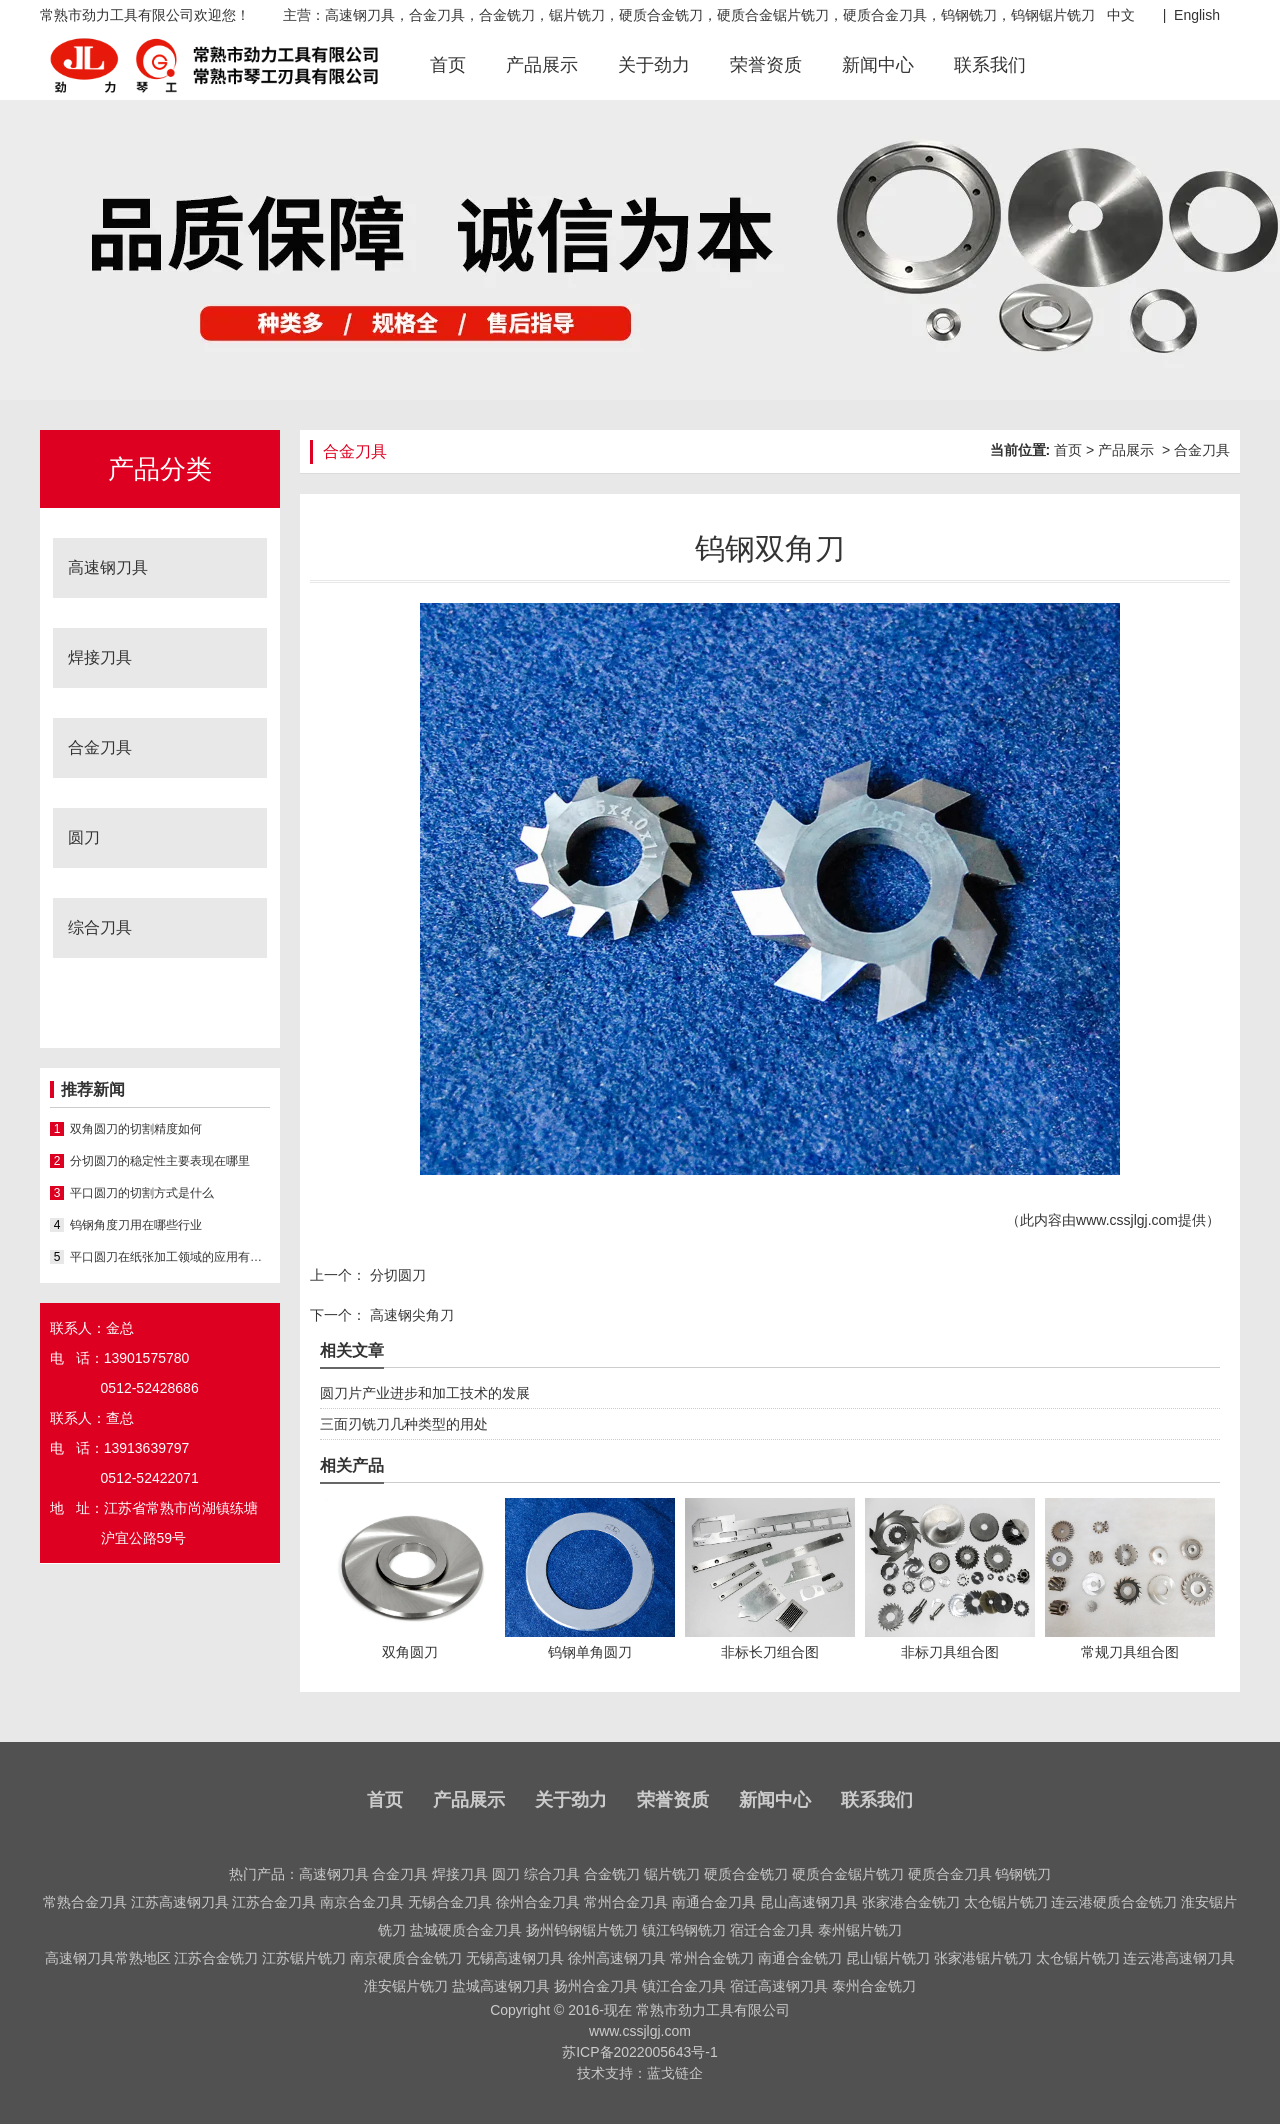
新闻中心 (878, 65)
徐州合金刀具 (538, 1902)
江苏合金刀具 (274, 1902)
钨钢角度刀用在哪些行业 (136, 1225)
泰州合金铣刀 (874, 1986)
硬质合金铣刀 (746, 1874)
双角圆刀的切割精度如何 (136, 1129)
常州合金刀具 (626, 1902)
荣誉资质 (766, 65)
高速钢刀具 (108, 567)
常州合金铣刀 (712, 1958)
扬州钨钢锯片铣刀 (582, 1930)
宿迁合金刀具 (772, 1930)
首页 (448, 65)
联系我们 (990, 65)
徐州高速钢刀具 (617, 1958)
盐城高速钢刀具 (501, 1986)
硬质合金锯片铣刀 (848, 1874)
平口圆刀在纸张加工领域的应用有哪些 (170, 1257)
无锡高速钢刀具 (515, 1958)
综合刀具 (100, 927)
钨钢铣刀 (1023, 1874)
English (1197, 15)
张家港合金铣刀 (911, 1902)
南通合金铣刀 (800, 1958)
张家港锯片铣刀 (983, 1958)
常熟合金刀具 (85, 1902)
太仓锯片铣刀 (1006, 1902)
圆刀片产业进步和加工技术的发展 (425, 1393)
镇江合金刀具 (684, 1986)
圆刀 (84, 837)
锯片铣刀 (672, 1874)
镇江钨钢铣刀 (684, 1930)
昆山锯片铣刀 (888, 1958)
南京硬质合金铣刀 (406, 1958)
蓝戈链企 (675, 2073)
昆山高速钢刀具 (809, 1902)
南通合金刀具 (714, 1902)
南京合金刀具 (362, 1902)
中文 (1121, 15)
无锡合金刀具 (450, 1902)
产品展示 (542, 65)
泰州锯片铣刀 (860, 1930)
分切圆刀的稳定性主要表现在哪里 (160, 1161)
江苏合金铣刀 (216, 1958)
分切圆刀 (396, 1275)
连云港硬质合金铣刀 (1114, 1902)
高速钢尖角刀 (410, 1315)
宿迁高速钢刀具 (779, 1986)
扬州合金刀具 (596, 1986)
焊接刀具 (100, 657)
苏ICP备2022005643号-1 (640, 2052)
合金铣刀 (612, 1874)
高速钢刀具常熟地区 (108, 1958)
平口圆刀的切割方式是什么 (142, 1193)
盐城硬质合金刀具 (466, 1930)
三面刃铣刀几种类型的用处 (404, 1424)
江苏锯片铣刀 (304, 1958)
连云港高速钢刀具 (1179, 1958)
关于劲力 (654, 65)
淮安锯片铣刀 (406, 1986)
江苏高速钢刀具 (180, 1902)
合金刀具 (100, 747)
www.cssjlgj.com (1127, 1220)
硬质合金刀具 (950, 1874)
